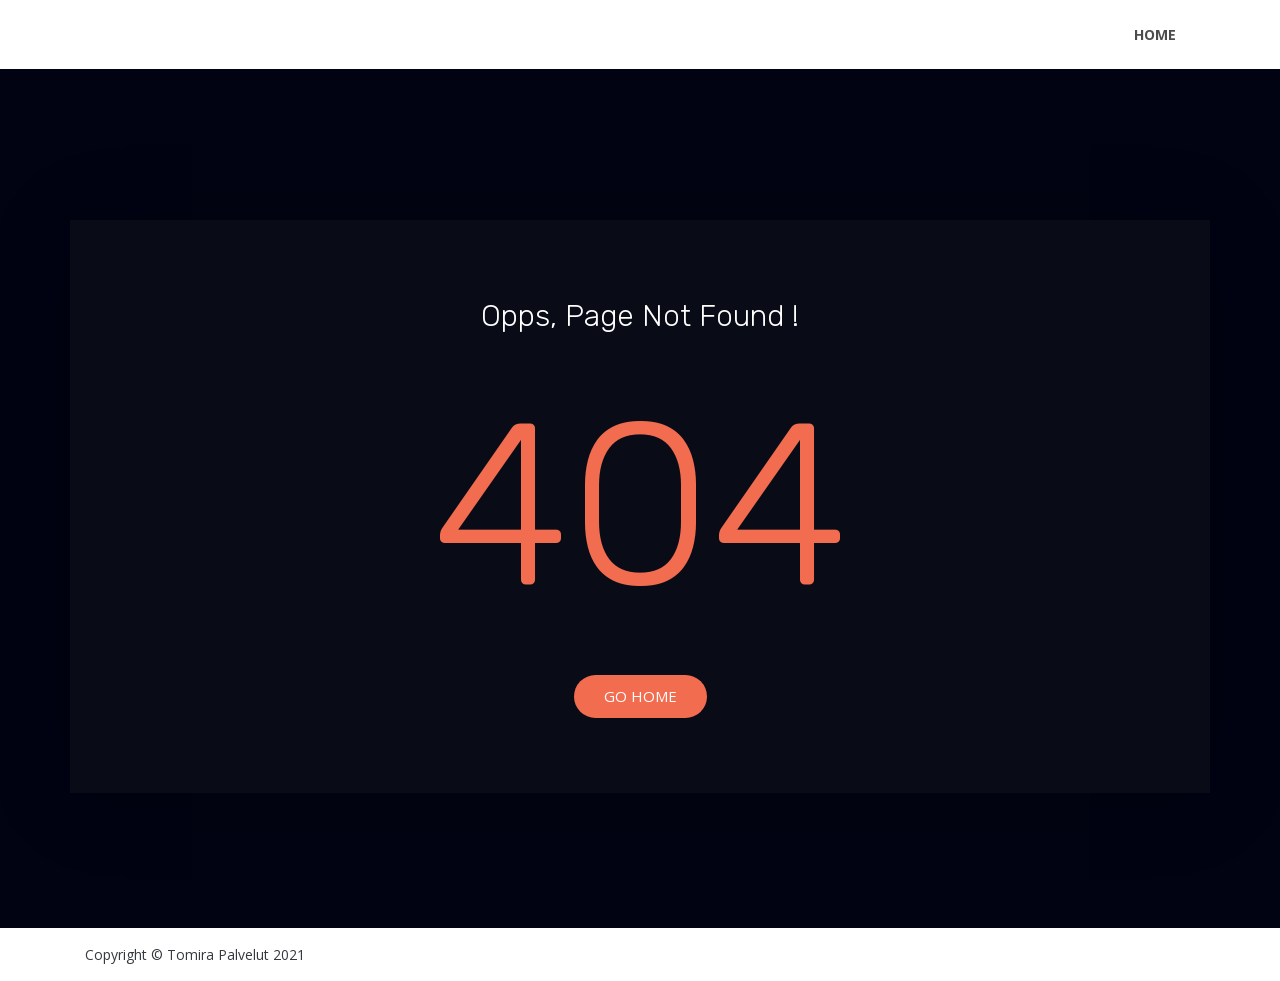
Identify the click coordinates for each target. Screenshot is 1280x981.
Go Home (640, 696)
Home (1155, 34)
